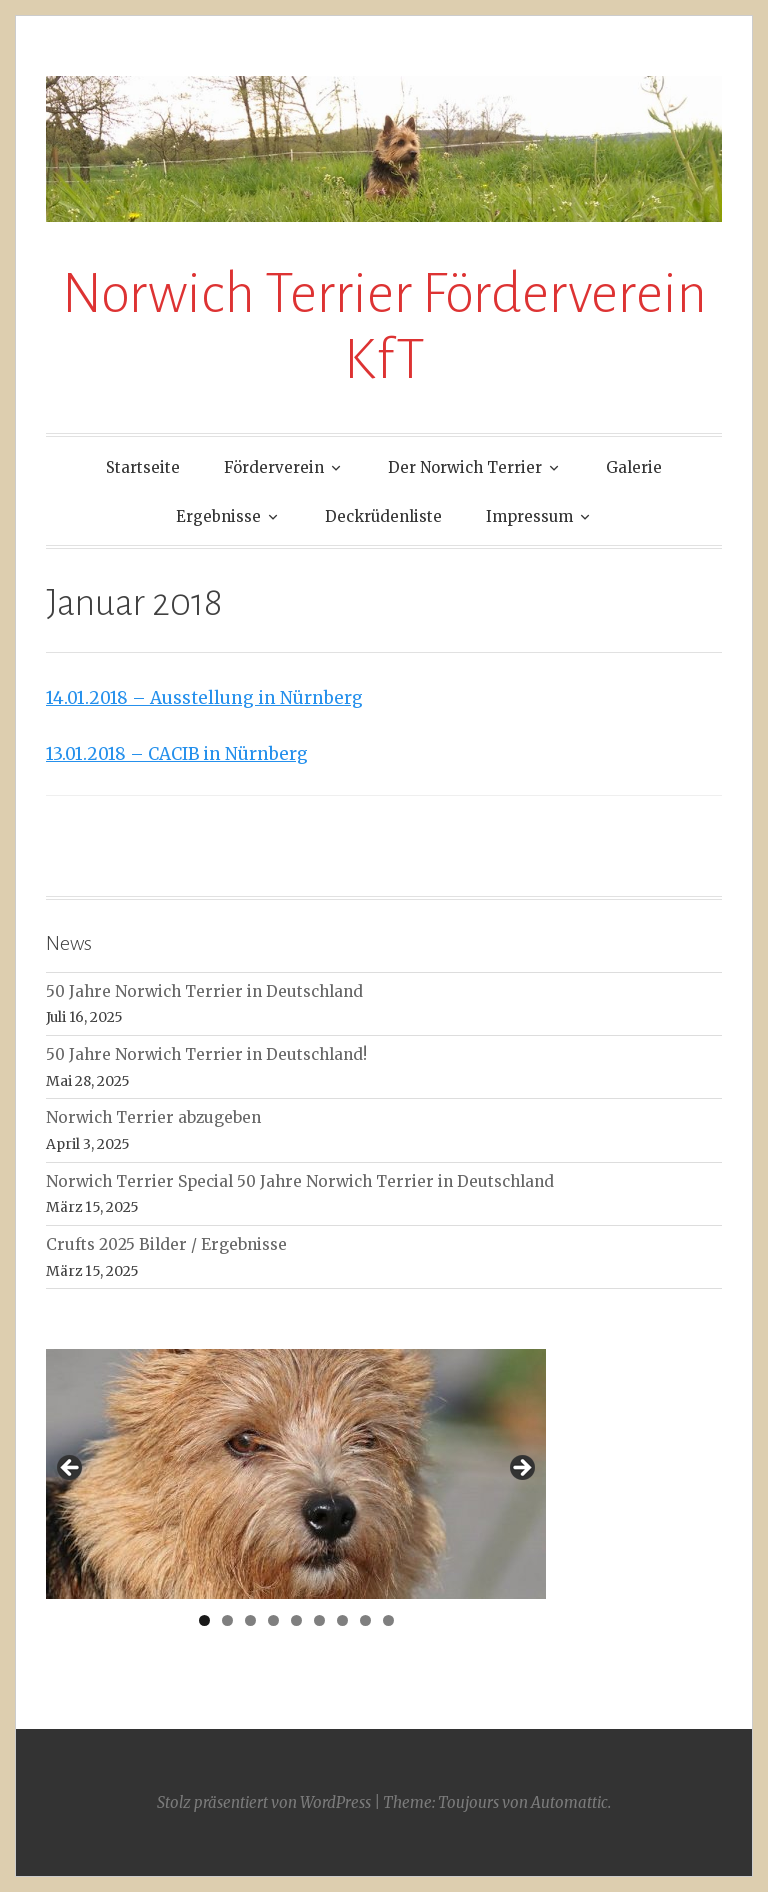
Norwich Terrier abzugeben (153, 1117)
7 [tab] (342, 1620)
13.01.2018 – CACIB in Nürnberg (177, 754)
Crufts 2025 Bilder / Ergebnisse (166, 1244)
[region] (296, 1474)
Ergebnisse (218, 516)
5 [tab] (296, 1620)
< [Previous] (71, 1469)
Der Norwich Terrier (465, 467)
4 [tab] (273, 1620)
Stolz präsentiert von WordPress (264, 1802)
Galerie (634, 467)
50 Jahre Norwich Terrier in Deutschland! (206, 1054)
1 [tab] (204, 1620)
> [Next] (521, 1469)
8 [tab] (365, 1620)
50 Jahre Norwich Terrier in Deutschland (204, 991)
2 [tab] (227, 1620)
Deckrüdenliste (383, 516)
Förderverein (274, 467)
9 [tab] (388, 1620)
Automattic (569, 1802)
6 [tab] (319, 1620)
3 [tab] (250, 1620)
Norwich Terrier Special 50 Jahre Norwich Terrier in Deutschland (300, 1181)
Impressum (529, 516)
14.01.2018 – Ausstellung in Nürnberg (204, 698)
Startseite (143, 467)
